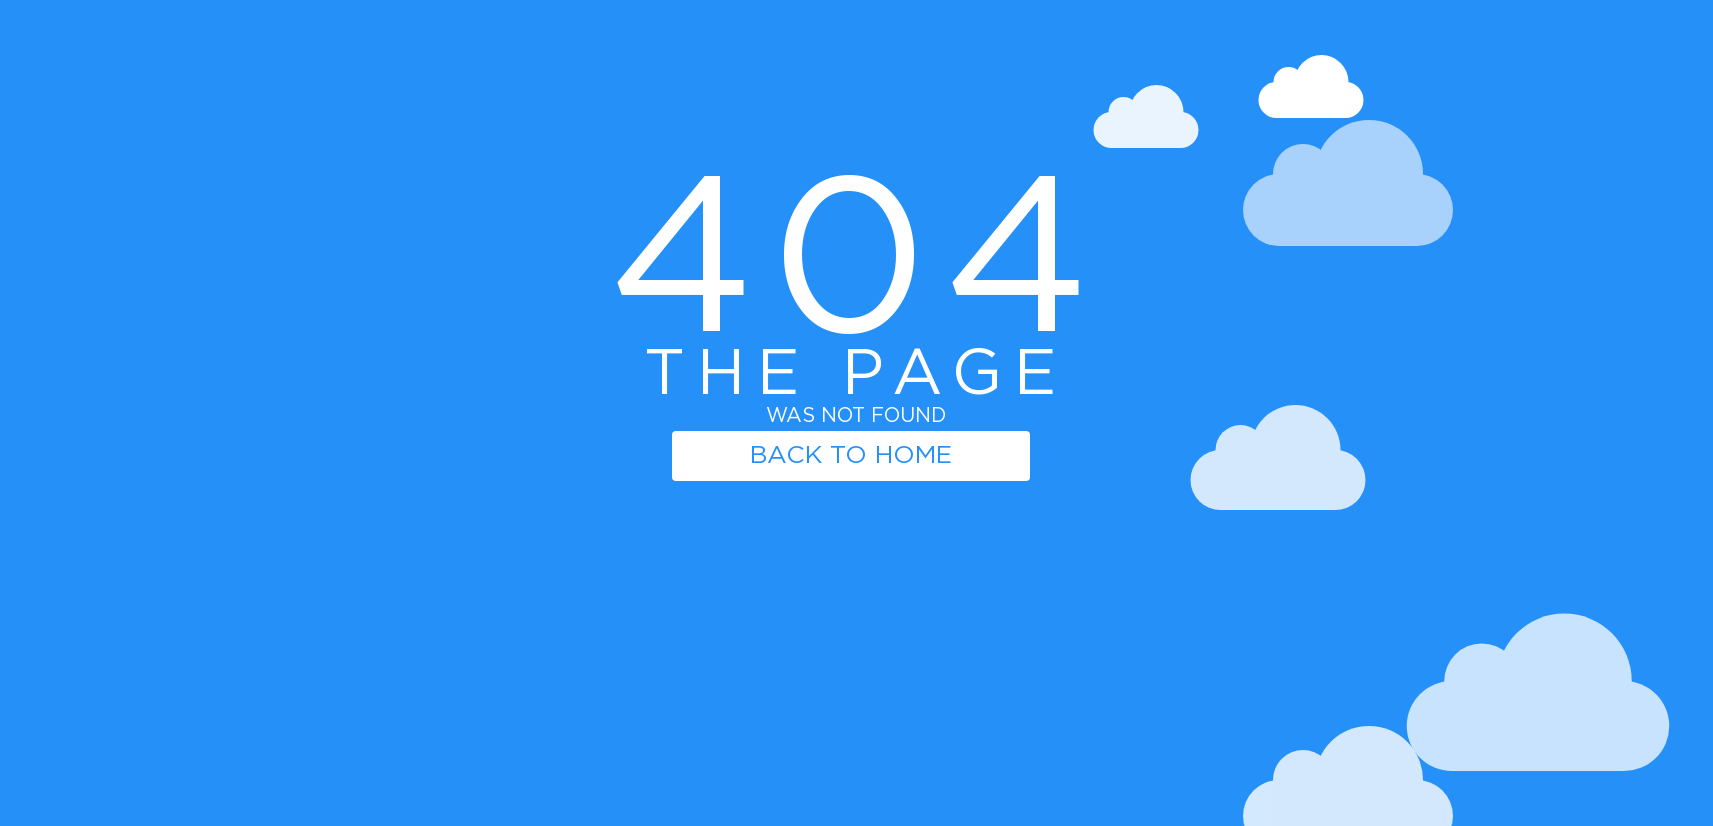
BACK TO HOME (851, 455)
